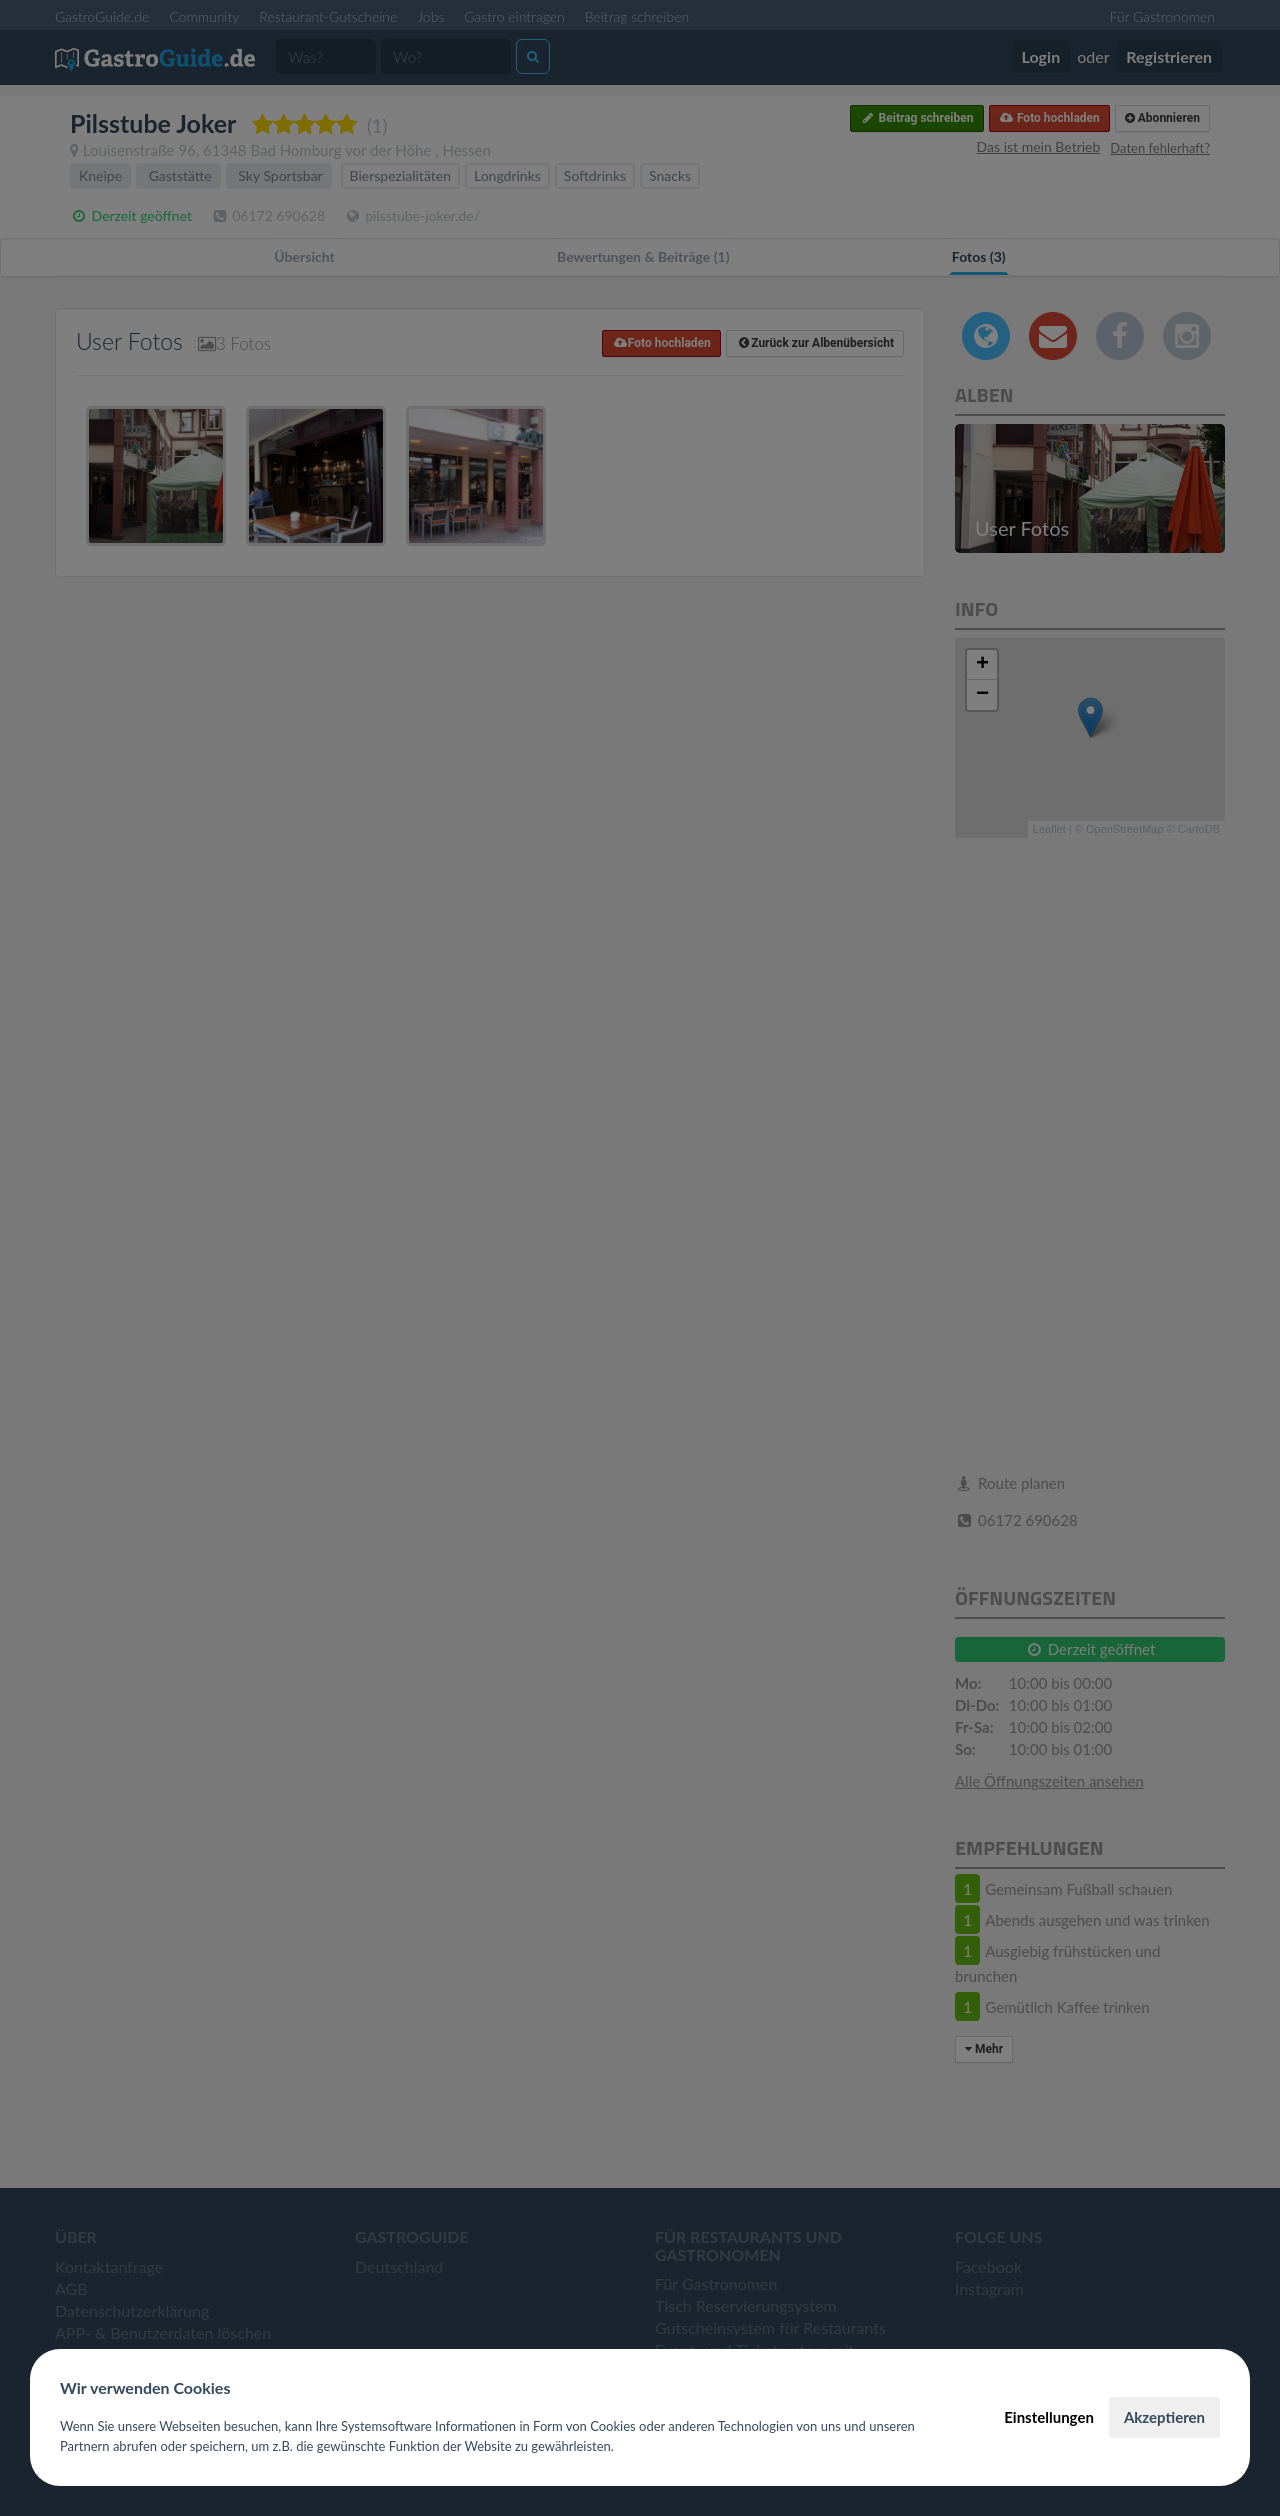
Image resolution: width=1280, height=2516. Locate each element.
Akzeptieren (1164, 2417)
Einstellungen (1049, 2417)
